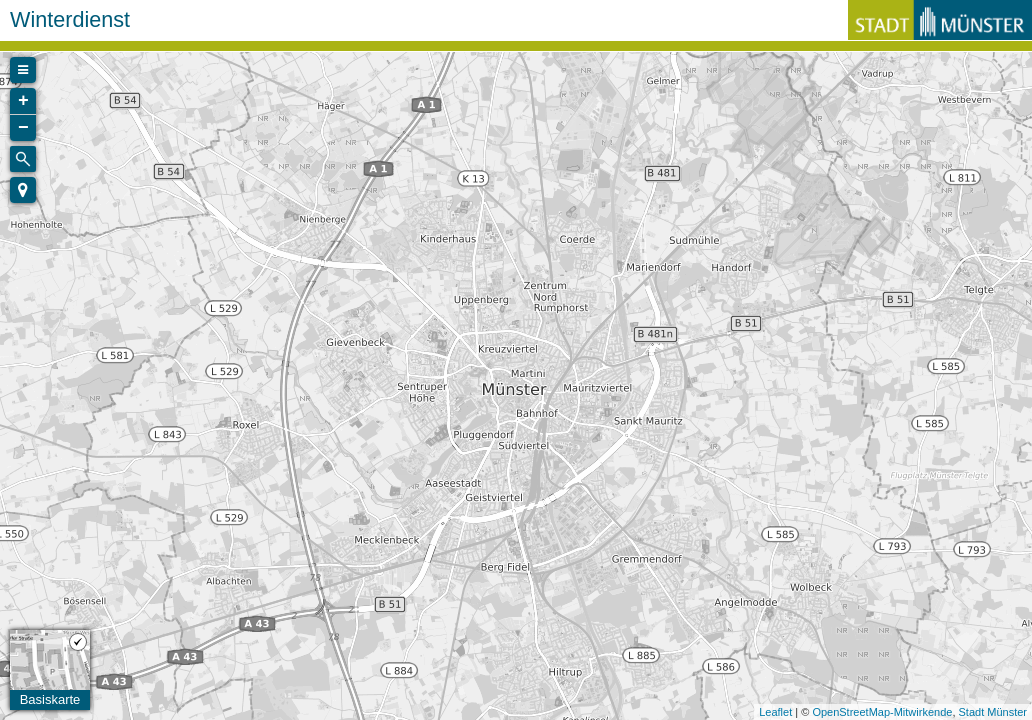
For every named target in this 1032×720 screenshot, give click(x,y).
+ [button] (23, 101)
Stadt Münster (993, 712)
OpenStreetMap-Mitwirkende (882, 712)
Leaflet (775, 712)
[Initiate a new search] (23, 159)
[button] (23, 190)
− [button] (23, 128)
